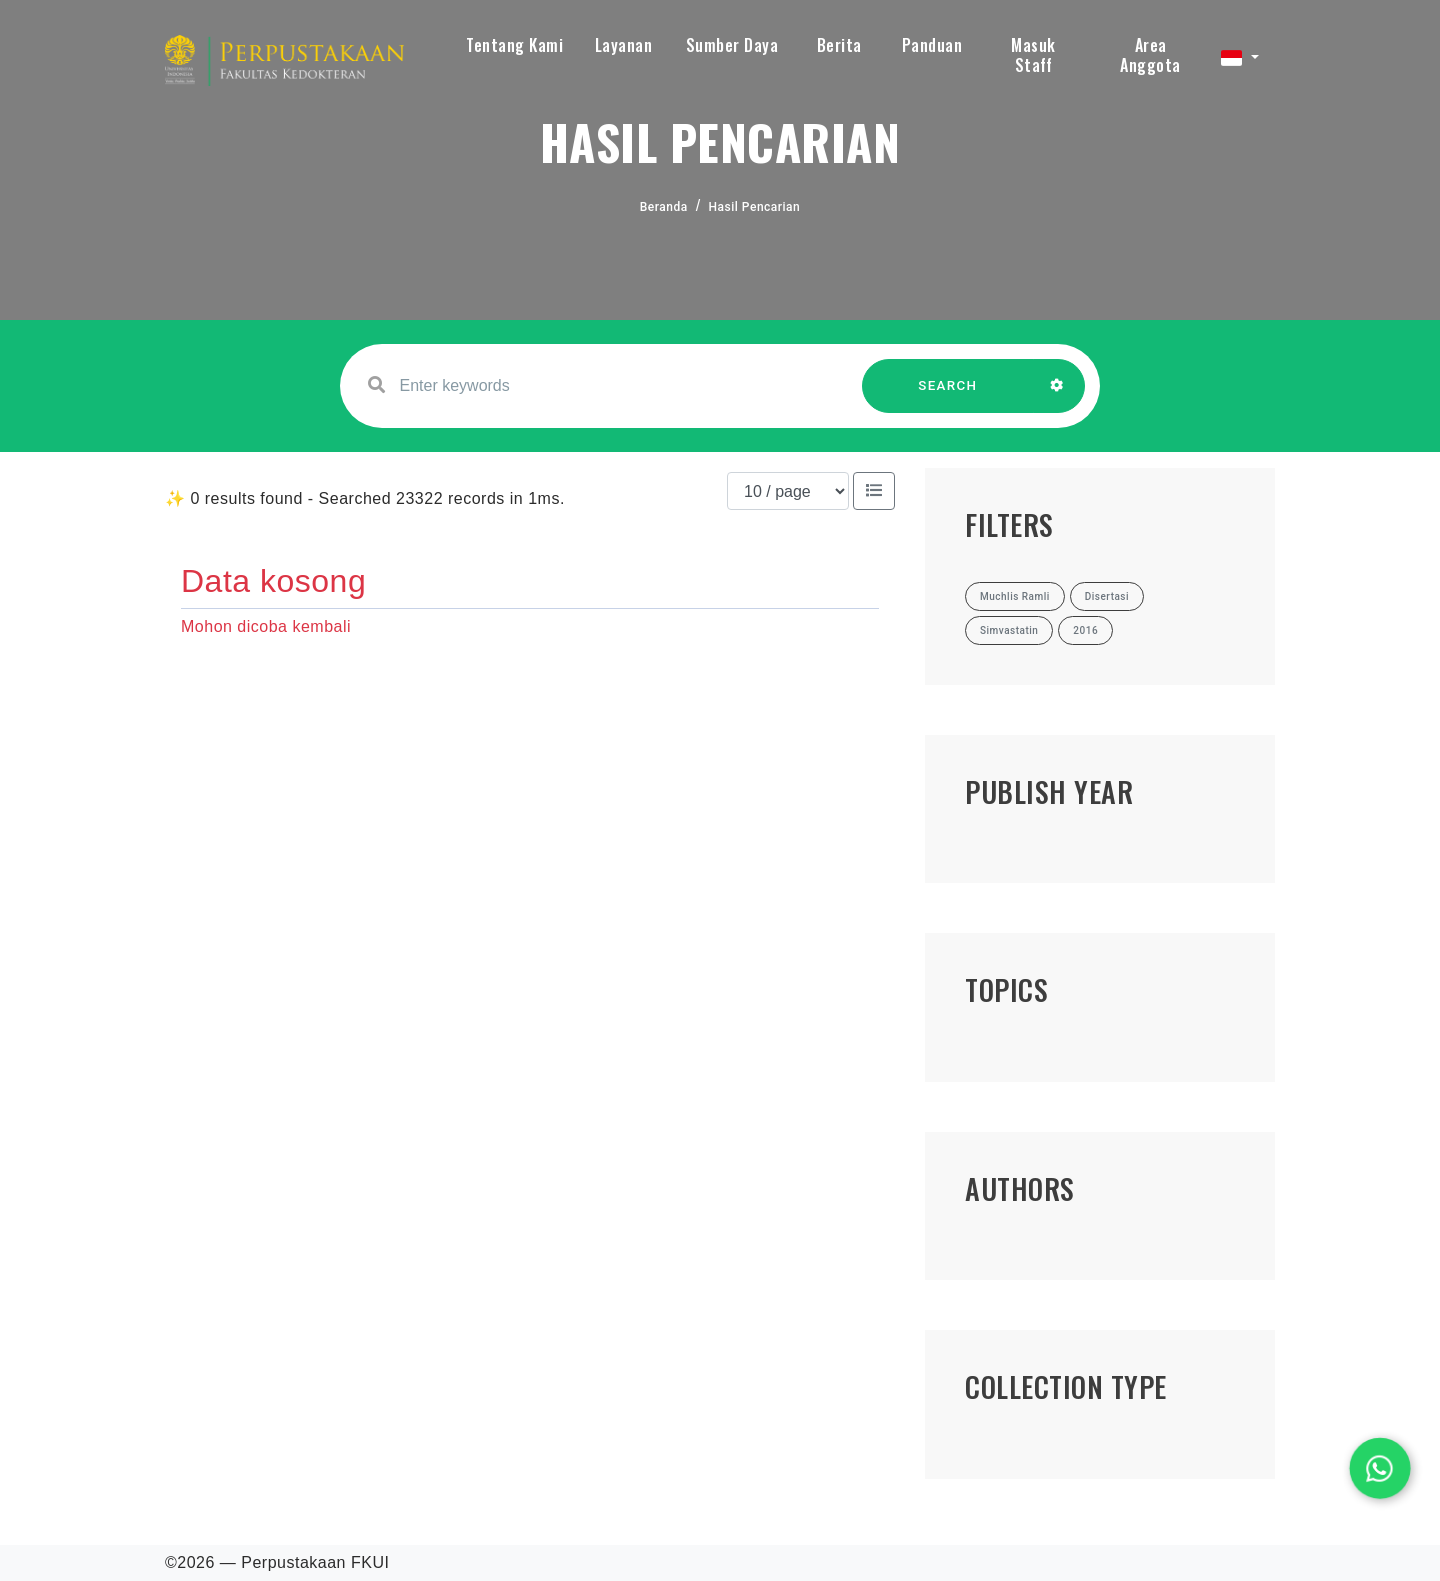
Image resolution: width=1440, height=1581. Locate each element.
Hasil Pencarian (755, 207)
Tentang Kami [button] (514, 45)
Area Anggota (1150, 55)
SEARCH (948, 395)
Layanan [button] (624, 45)
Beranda (664, 207)
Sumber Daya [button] (732, 45)
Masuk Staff (1033, 55)
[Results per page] (788, 491)
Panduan (932, 45)
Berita (839, 45)
